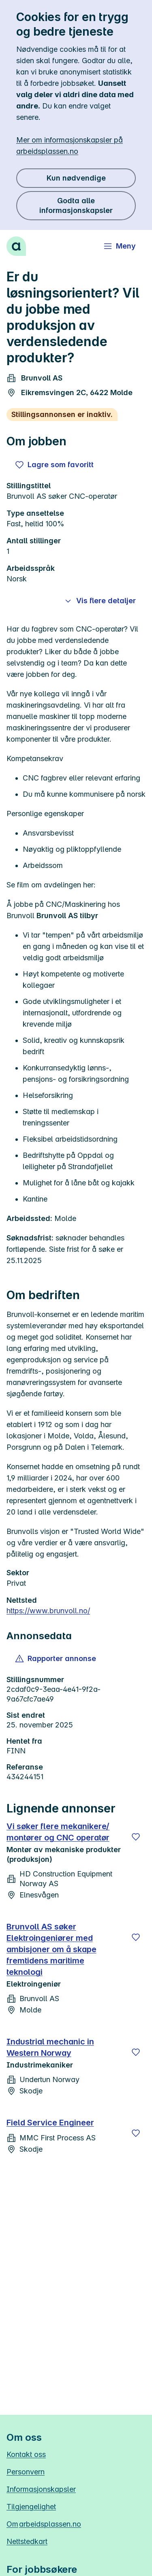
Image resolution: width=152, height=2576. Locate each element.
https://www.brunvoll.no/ (48, 1610)
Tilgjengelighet (31, 2506)
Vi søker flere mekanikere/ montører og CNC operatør (57, 1831)
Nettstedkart (26, 2541)
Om (43, 2524)
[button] (56, 1658)
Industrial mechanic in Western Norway (50, 2047)
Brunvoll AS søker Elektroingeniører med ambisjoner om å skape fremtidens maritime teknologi (51, 1949)
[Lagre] (136, 1836)
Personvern (25, 2472)
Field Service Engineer (50, 2122)
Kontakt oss (26, 2454)
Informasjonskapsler (41, 2489)
